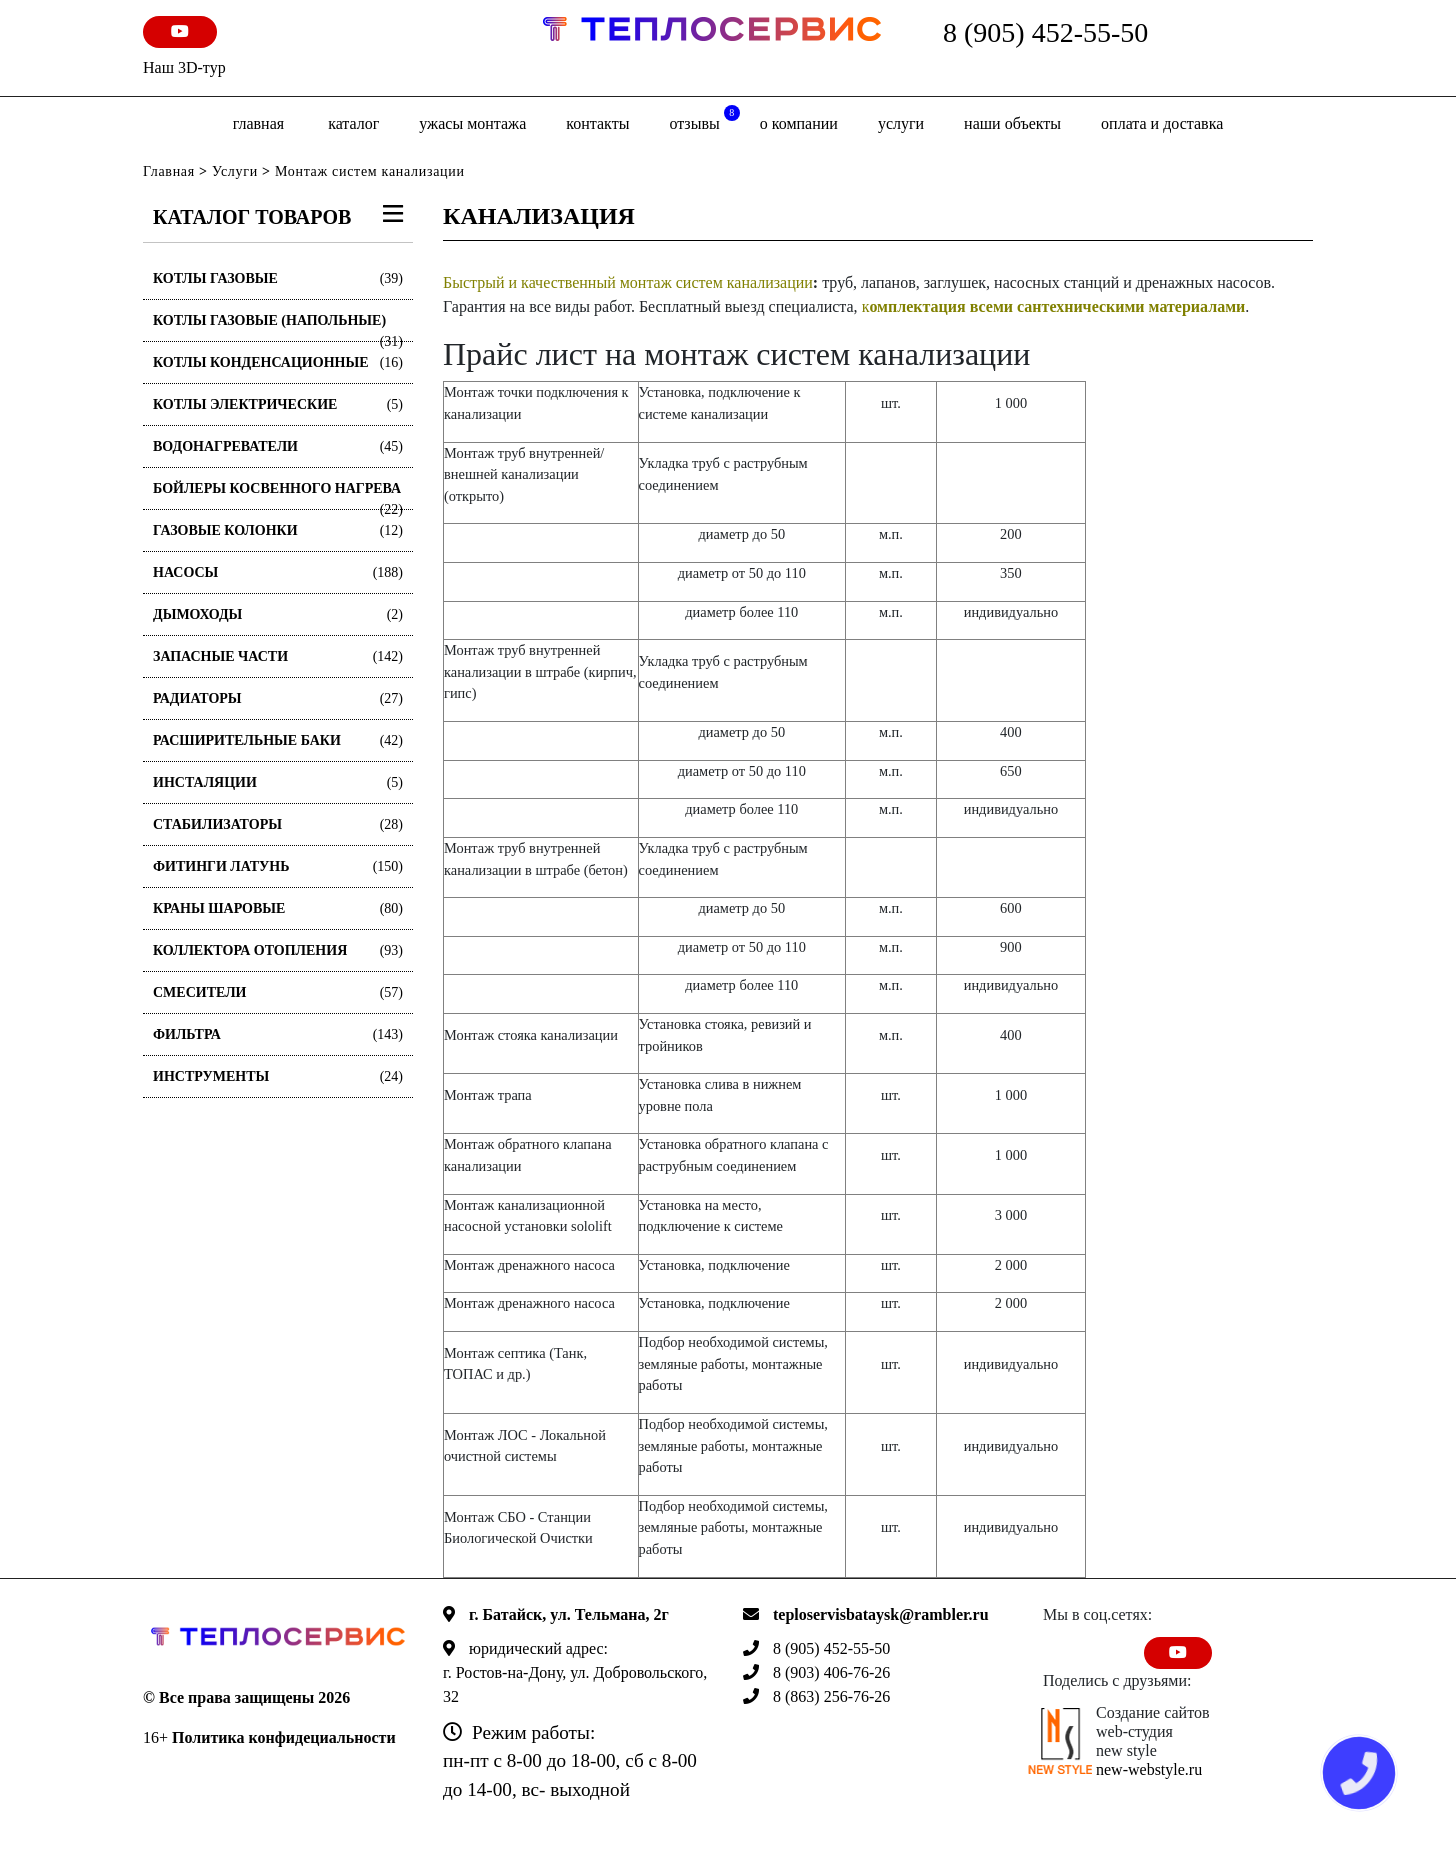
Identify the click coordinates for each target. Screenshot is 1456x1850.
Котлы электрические (278, 404)
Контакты (597, 123)
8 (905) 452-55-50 (1045, 32)
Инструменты (278, 1076)
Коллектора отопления (278, 950)
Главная (258, 123)
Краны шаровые (278, 908)
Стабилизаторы (278, 824)
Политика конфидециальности (284, 1737)
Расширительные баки (278, 740)
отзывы (704, 118)
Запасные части (278, 656)
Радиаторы (278, 698)
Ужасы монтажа (472, 123)
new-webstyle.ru (1149, 1769)
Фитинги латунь (278, 866)
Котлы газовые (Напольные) (278, 327)
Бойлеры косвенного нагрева (278, 495)
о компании (799, 123)
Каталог (353, 123)
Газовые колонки (278, 530)
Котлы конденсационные (278, 362)
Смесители (278, 992)
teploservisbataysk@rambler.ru (881, 1614)
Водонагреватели (278, 446)
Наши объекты (1012, 123)
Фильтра (278, 1034)
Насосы (278, 572)
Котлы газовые (278, 278)
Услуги (901, 123)
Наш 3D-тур (184, 67)
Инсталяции (278, 782)
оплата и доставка (1162, 123)
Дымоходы (278, 614)
